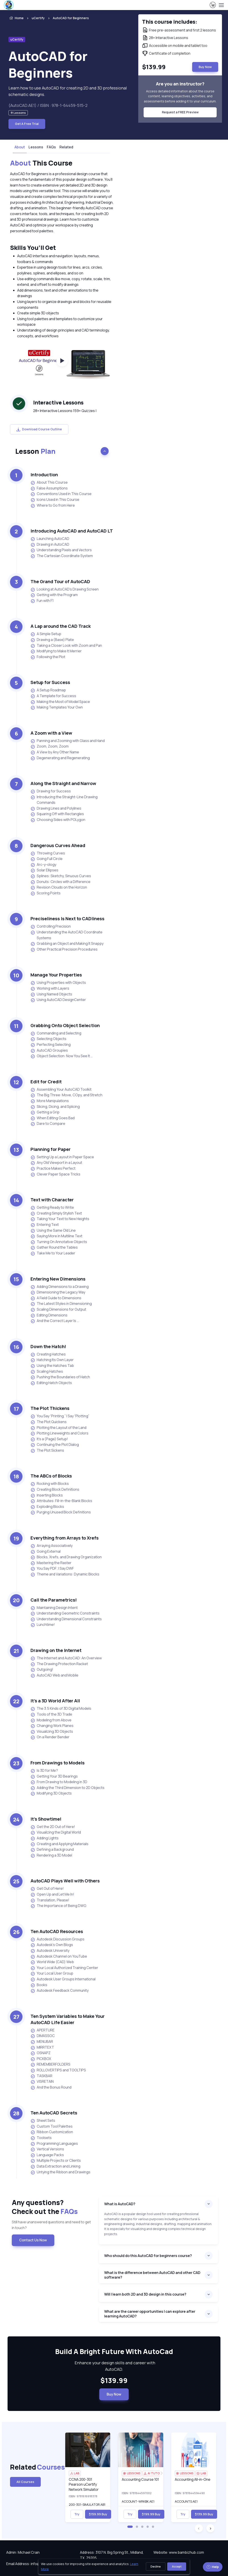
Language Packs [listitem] (47, 2154)
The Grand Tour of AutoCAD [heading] (60, 581)
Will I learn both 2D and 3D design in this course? (145, 2294)
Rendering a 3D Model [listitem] (51, 1855)
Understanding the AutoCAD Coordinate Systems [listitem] (66, 935)
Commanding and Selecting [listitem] (56, 1033)
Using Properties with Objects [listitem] (58, 982)
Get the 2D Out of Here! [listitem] (53, 1826)
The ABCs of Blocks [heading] (51, 1476)
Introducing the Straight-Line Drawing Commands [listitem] (64, 799)
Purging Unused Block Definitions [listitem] (61, 1512)
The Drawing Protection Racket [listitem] (59, 1663)
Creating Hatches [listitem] (48, 1354)
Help (212, 2567)
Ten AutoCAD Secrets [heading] (54, 2113)
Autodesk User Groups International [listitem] (63, 1979)
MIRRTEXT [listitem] (42, 2047)
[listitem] (67, 18)
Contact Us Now (33, 2240)
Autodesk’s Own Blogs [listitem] (52, 1944)
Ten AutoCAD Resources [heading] (57, 1931)
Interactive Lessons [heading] (58, 402)
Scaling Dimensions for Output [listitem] (58, 1309)
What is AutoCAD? (119, 2203)
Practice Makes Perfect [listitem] (53, 1168)
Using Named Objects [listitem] (51, 994)
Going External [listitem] (46, 1551)
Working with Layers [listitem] (50, 988)
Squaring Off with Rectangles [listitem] (57, 814)
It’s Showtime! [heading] (46, 1819)
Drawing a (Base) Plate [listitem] (52, 639)
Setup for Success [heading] (50, 682)
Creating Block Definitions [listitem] (55, 1489)
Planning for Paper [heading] (51, 1149)
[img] (87, 2450)
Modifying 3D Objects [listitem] (51, 1793)
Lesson (35, 451)
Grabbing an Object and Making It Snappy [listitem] (67, 943)
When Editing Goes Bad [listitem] (53, 1118)
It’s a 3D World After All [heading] (55, 1701)
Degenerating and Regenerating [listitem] (60, 758)
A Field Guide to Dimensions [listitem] (56, 1298)
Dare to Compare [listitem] (48, 1123)
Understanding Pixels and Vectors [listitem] (61, 550)
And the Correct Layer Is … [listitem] (55, 1320)
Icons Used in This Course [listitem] (55, 499)
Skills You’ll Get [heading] (33, 247)
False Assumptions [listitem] (49, 488)
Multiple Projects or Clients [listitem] (56, 2160)
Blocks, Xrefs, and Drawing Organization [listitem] (66, 1557)
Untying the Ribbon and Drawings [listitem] (60, 2172)
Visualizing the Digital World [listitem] (56, 1832)
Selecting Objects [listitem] (48, 1038)
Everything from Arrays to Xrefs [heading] (65, 1538)
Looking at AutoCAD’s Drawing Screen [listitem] (65, 589)
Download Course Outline (39, 429)
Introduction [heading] (44, 475)
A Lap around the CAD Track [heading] (61, 626)
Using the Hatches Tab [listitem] (52, 1365)
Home (16, 18)
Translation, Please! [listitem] (50, 1900)
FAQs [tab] (51, 147)
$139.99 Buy (204, 2514)
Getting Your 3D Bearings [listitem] (54, 1776)
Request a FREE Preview (180, 112)
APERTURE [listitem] (43, 2030)
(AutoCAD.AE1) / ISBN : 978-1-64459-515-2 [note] (48, 105)
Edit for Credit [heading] (46, 1082)
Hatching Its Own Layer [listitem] (52, 1359)
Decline (156, 2566)
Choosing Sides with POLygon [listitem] (58, 819)
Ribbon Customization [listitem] (52, 2132)
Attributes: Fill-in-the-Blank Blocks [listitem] (61, 1500)
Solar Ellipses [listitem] (44, 870)
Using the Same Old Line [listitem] (53, 1230)
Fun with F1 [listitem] (42, 600)
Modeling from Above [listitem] (51, 1720)
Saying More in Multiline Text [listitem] (56, 1236)
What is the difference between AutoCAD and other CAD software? (152, 2275)
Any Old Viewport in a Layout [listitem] (56, 1162)
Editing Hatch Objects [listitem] (51, 1382)
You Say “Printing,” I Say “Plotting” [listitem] (60, 1416)
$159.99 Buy (98, 2514)
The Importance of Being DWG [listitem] (58, 1905)
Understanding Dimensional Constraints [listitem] (66, 1619)
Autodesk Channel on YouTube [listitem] (59, 1956)
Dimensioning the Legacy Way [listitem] (58, 1292)
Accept (176, 2566)
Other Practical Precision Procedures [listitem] (64, 949)
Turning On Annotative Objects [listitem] (59, 1241)
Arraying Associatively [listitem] (52, 1545)
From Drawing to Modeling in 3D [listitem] (59, 1781)
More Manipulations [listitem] (50, 1100)
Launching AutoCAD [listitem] (50, 538)
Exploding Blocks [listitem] (47, 1506)
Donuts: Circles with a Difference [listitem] (60, 881)
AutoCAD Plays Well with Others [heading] (65, 1881)
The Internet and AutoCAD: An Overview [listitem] (66, 1658)
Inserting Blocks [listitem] (47, 1495)
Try (76, 2514)
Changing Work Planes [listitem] (52, 1725)
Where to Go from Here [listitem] (53, 505)
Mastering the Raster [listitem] (51, 1562)
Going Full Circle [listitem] (47, 858)
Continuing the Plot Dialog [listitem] (55, 1444)
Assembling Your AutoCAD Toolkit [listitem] (61, 1089)
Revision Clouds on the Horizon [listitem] (59, 887)
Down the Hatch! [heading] (48, 1346)
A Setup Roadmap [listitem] (48, 690)
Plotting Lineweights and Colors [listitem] (59, 1433)
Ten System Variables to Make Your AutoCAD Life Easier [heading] (68, 2019)
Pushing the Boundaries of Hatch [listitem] (60, 1377)
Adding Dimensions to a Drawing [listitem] (60, 1286)
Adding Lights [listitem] (45, 1838)
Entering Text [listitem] (45, 1224)
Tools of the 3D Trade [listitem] (51, 1714)
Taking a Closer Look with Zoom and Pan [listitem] (66, 645)
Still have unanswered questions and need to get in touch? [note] (51, 2225)
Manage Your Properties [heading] (56, 975)
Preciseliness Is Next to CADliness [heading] (67, 919)
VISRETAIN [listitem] (42, 2081)
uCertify (38, 18)
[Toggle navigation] (221, 5)
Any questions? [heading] (52, 2207)
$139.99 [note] (114, 2380)
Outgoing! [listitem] (42, 1669)
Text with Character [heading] (52, 1200)
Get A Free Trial (27, 124)
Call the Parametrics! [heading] (54, 1600)
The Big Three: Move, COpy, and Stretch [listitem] (66, 1095)
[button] (130, 2527)
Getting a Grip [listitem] (45, 1112)
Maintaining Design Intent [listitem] (54, 1607)
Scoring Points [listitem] (46, 893)
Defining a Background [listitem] (52, 1849)
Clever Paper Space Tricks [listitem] (55, 1174)
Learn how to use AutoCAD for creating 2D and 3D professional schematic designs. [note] (67, 91)
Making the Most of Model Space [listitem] (60, 701)
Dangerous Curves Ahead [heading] (58, 845)
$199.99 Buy (151, 2514)
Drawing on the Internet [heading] (56, 1650)
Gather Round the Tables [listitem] (54, 1247)
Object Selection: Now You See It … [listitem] (62, 1056)
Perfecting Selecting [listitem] (51, 1044)
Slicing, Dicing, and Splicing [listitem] (55, 1106)
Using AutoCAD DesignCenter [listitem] (58, 999)
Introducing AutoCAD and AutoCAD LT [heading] (72, 531)
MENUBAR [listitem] (42, 2041)
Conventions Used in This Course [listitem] (61, 493)
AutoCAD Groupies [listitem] (49, 1050)
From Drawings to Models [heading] (58, 1763)
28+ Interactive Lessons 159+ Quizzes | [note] (64, 410)
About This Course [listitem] (49, 482)
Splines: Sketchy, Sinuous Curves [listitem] (61, 876)
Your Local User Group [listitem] (52, 1973)
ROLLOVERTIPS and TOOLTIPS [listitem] (58, 2070)
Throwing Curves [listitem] (48, 853)
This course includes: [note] (169, 21)
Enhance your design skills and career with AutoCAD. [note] (114, 2366)
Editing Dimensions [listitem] (49, 1315)
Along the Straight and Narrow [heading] (63, 783)
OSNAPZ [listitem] (41, 2053)
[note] (18, 112)
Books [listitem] (39, 1984)
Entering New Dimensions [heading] (58, 1279)
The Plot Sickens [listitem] (47, 1450)
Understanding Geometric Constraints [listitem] (65, 1613)
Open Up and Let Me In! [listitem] (52, 1894)
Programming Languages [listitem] (54, 2143)
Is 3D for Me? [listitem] (44, 1770)
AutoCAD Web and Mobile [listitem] (54, 1675)
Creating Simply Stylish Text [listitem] (56, 1213)
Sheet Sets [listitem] (43, 2120)
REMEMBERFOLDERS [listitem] (50, 2064)
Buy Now (114, 2394)
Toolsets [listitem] (41, 2137)
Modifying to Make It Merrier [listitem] (56, 651)
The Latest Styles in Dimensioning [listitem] (61, 1303)
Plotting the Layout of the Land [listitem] (58, 1427)
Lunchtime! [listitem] (43, 1624)
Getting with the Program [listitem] (54, 594)
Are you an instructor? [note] (180, 84)
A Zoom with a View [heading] (51, 733)
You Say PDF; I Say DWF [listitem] (52, 1568)
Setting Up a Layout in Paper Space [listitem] (62, 1157)
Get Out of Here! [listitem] (47, 1888)
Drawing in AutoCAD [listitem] (50, 544)
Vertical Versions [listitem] (47, 2149)
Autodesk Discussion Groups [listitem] (57, 1939)
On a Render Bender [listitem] (50, 1737)
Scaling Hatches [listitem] (47, 1371)
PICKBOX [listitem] (41, 2058)
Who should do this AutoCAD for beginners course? (148, 2255)
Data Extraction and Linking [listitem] (55, 2166)
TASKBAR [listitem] (41, 2076)
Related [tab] (66, 147)
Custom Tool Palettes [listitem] (52, 2126)
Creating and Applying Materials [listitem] (59, 1844)
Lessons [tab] (35, 147)
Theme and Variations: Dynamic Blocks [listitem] (65, 1574)
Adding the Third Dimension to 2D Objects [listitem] (67, 1787)
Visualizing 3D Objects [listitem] (52, 1731)
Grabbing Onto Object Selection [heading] (65, 1025)
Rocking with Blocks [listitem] (50, 1483)
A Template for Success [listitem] (53, 695)
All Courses (25, 2482)
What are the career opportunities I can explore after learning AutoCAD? (149, 2314)
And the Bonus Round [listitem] (51, 2087)
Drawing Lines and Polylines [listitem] (56, 808)
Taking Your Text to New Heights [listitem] (60, 1218)
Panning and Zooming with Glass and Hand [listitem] (68, 740)
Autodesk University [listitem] (50, 1950)
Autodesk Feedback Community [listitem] (60, 1990)
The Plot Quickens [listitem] (49, 1421)
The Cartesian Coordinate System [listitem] (62, 555)
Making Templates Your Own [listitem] (57, 707)
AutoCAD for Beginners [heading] (48, 64)
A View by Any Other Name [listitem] (55, 752)
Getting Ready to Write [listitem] (52, 1207)
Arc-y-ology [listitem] (43, 864)
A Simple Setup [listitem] (46, 633)
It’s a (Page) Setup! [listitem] (49, 1439)
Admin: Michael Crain (23, 2552)
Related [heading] (34, 2467)
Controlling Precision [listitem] (51, 926)
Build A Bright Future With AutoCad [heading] (114, 2351)
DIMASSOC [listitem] (43, 2035)
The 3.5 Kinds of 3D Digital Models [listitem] (61, 1708)
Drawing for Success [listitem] (51, 791)
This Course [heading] (41, 163)
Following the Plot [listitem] (48, 656)
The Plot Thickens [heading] (50, 1408)
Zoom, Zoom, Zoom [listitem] (50, 746)
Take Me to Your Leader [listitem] (53, 1253)
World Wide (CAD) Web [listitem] (52, 1962)
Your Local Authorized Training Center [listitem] (64, 1967)
